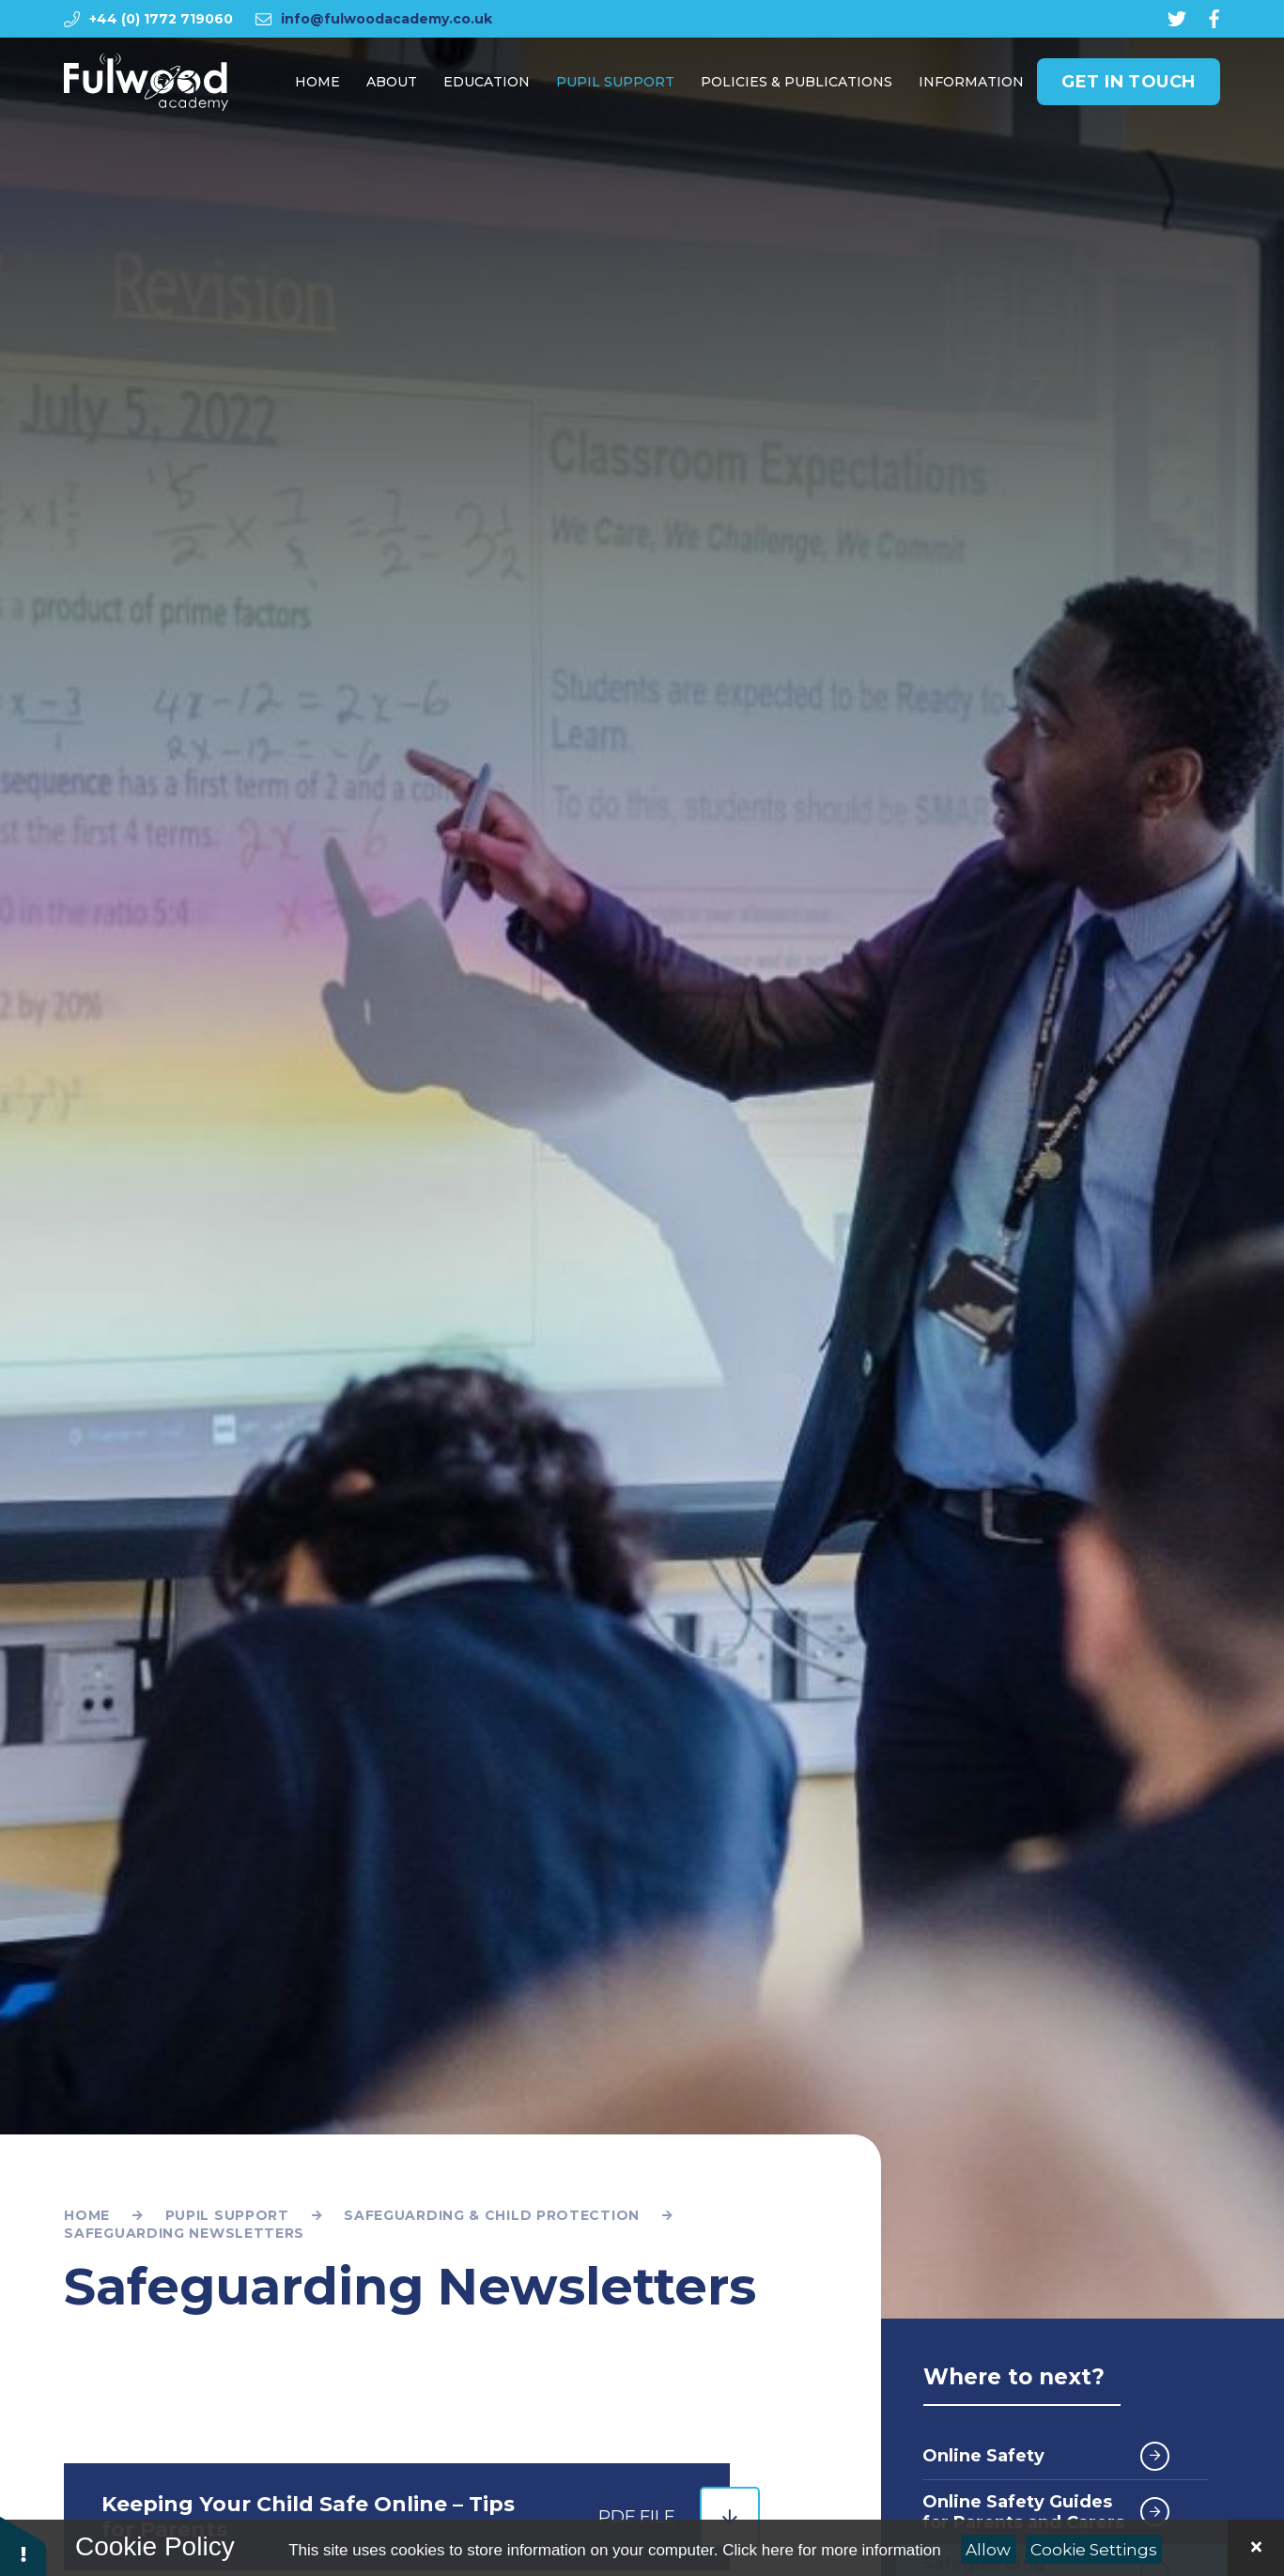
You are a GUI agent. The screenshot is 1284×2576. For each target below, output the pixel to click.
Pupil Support (227, 2215)
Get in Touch (1128, 85)
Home (87, 2215)
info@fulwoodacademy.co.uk (386, 18)
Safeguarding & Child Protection (492, 2215)
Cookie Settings (1093, 2549)
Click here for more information (831, 2550)
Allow (988, 2549)
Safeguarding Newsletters (184, 2233)
